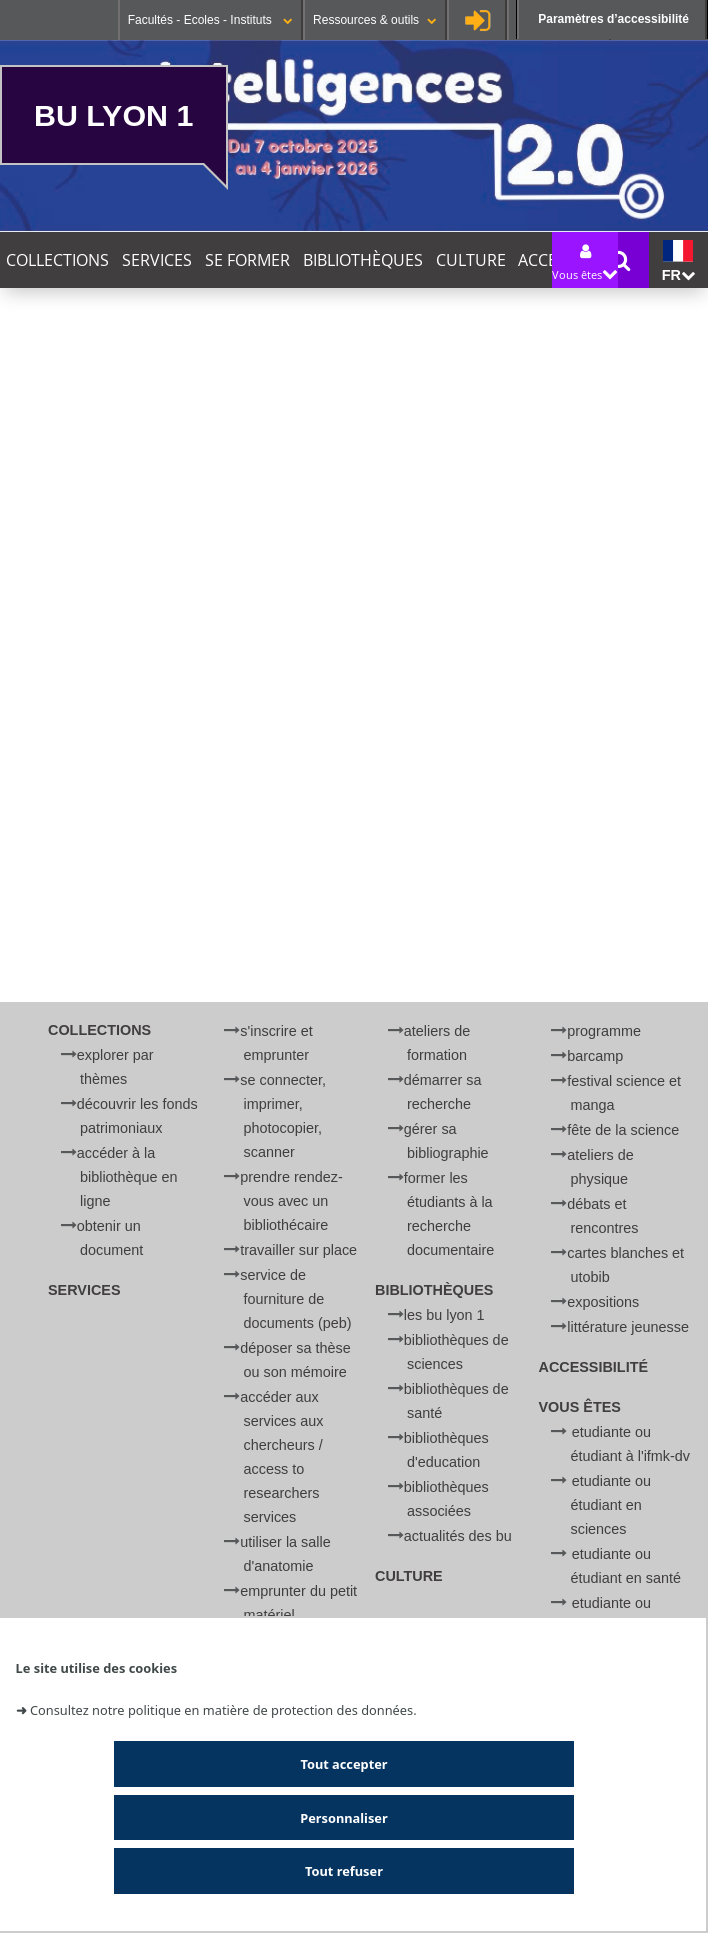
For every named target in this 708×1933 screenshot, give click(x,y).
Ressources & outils (375, 20)
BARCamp (595, 1056)
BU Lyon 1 (113, 115)
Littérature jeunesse (628, 1327)
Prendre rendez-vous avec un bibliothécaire (291, 1201)
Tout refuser (344, 1871)
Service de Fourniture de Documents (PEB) (295, 1299)
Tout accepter (343, 1764)
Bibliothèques (363, 260)
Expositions (603, 1302)
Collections (57, 260)
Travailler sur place (298, 1250)
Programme (604, 1031)
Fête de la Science (623, 1130)
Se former (247, 260)
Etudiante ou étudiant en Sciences (611, 1505)
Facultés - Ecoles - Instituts (210, 20)
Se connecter (477, 20)
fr (678, 261)
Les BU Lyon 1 (444, 1315)
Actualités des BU (458, 1536)
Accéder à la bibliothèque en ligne (127, 1177)
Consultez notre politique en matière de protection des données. (223, 1710)
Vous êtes (580, 1407)
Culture (471, 260)
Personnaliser (343, 1818)
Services (157, 260)
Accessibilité (594, 1367)
